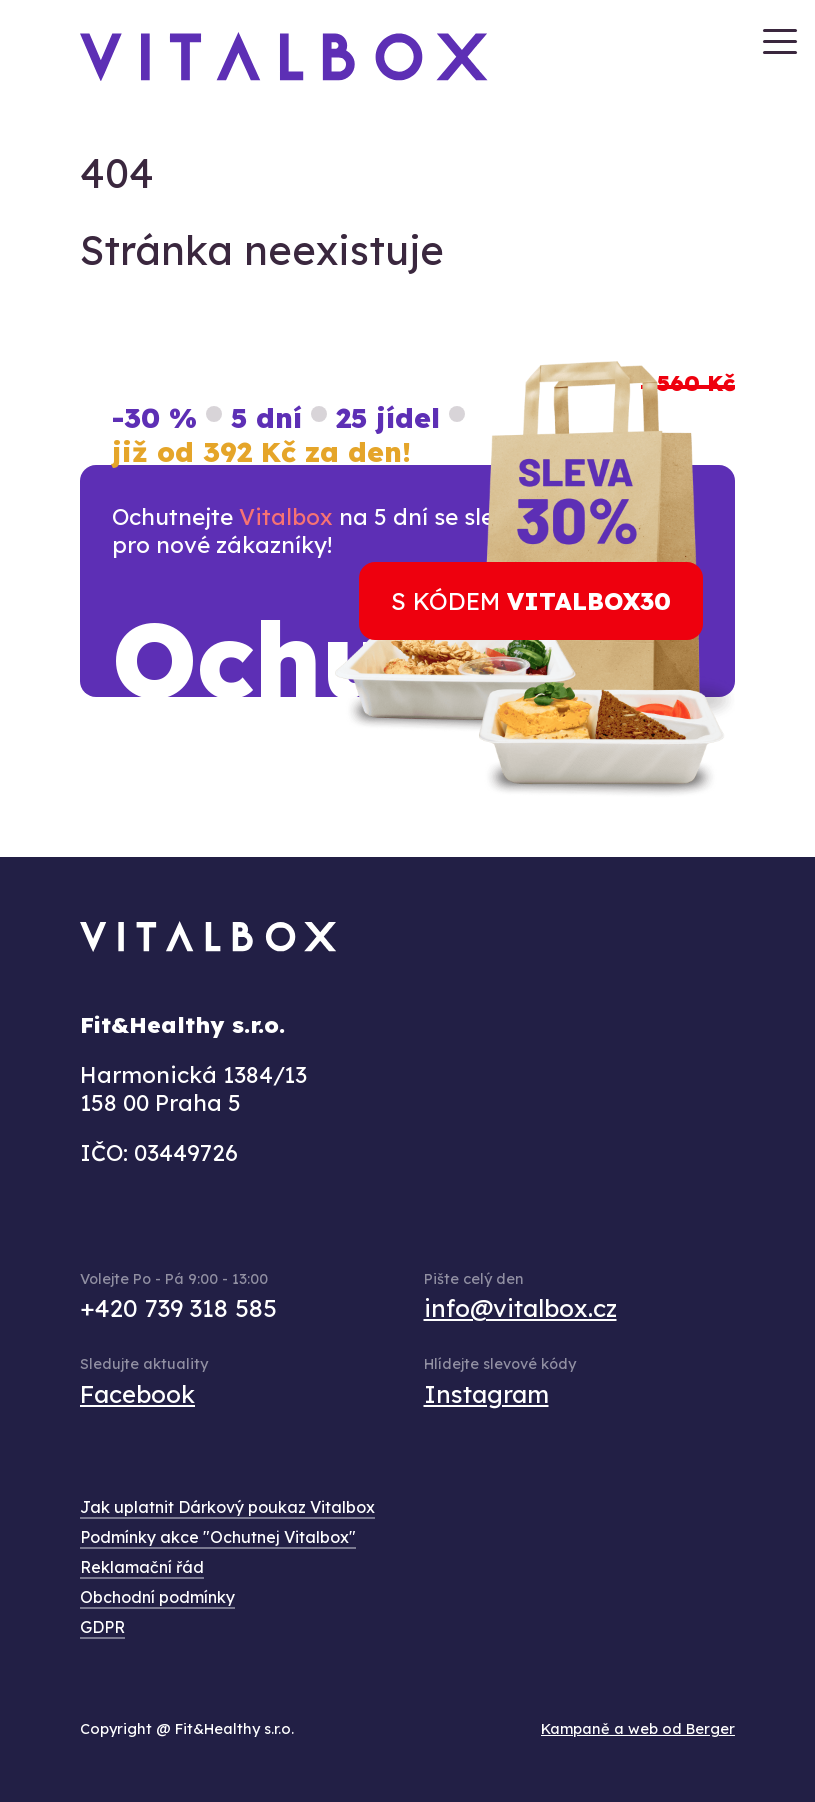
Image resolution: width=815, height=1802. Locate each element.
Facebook (137, 1394)
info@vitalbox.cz (520, 1308)
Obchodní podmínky (157, 1597)
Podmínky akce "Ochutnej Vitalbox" (218, 1537)
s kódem (531, 601)
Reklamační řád (142, 1567)
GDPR (102, 1627)
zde (310, 769)
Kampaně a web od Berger (638, 1728)
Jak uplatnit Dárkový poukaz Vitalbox (227, 1507)
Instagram (486, 1394)
